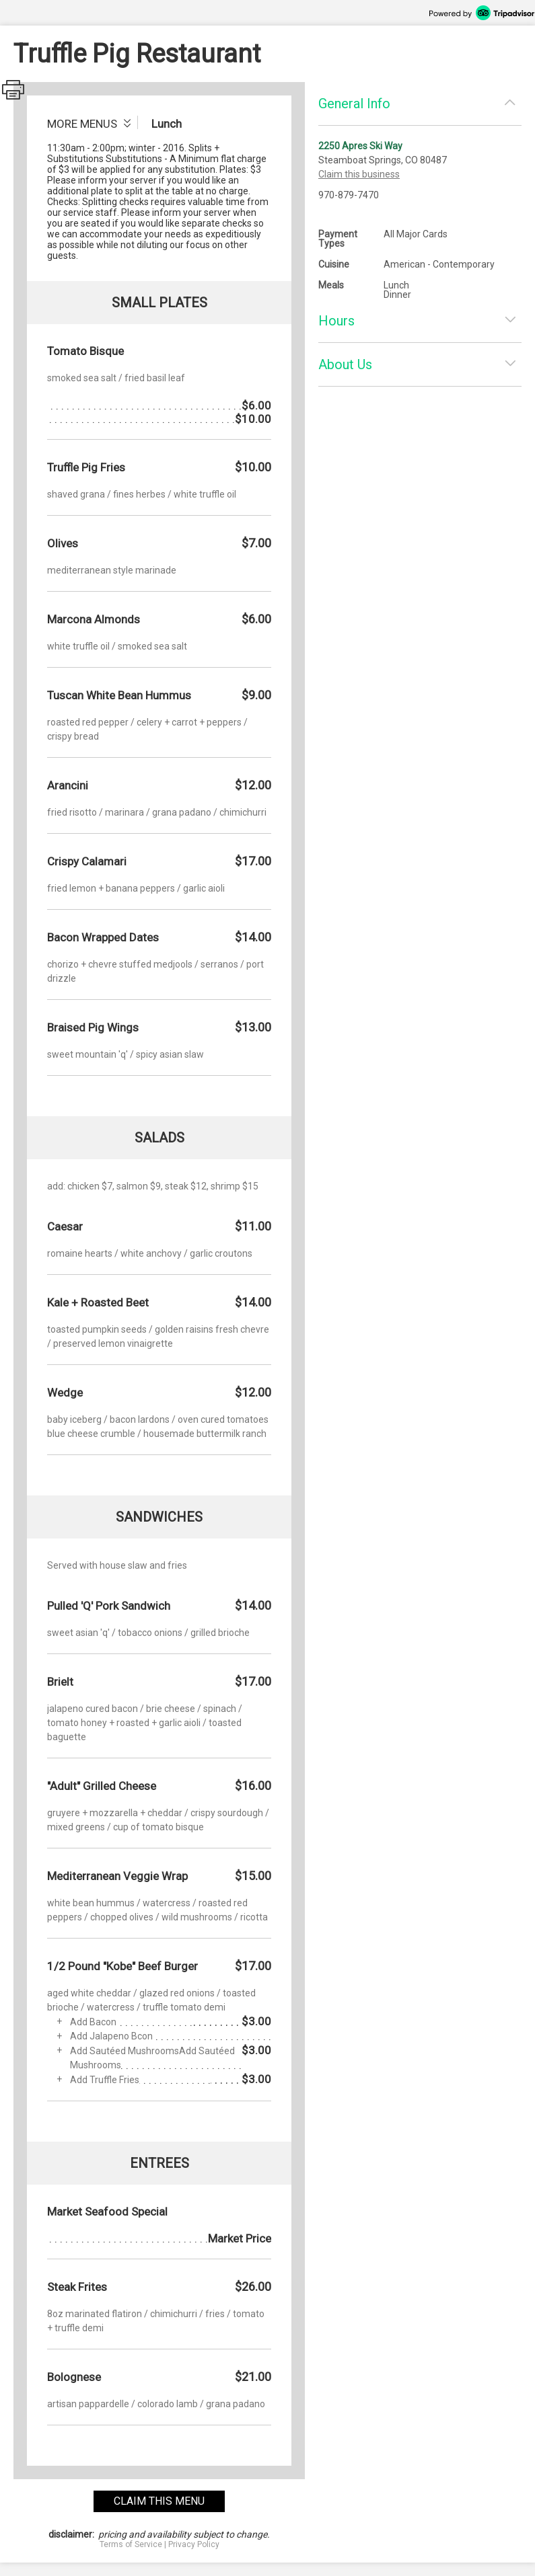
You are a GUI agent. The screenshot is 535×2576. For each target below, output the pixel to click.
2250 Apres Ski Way (360, 146)
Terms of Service (131, 2544)
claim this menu (159, 2501)
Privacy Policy (193, 2544)
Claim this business (359, 174)
